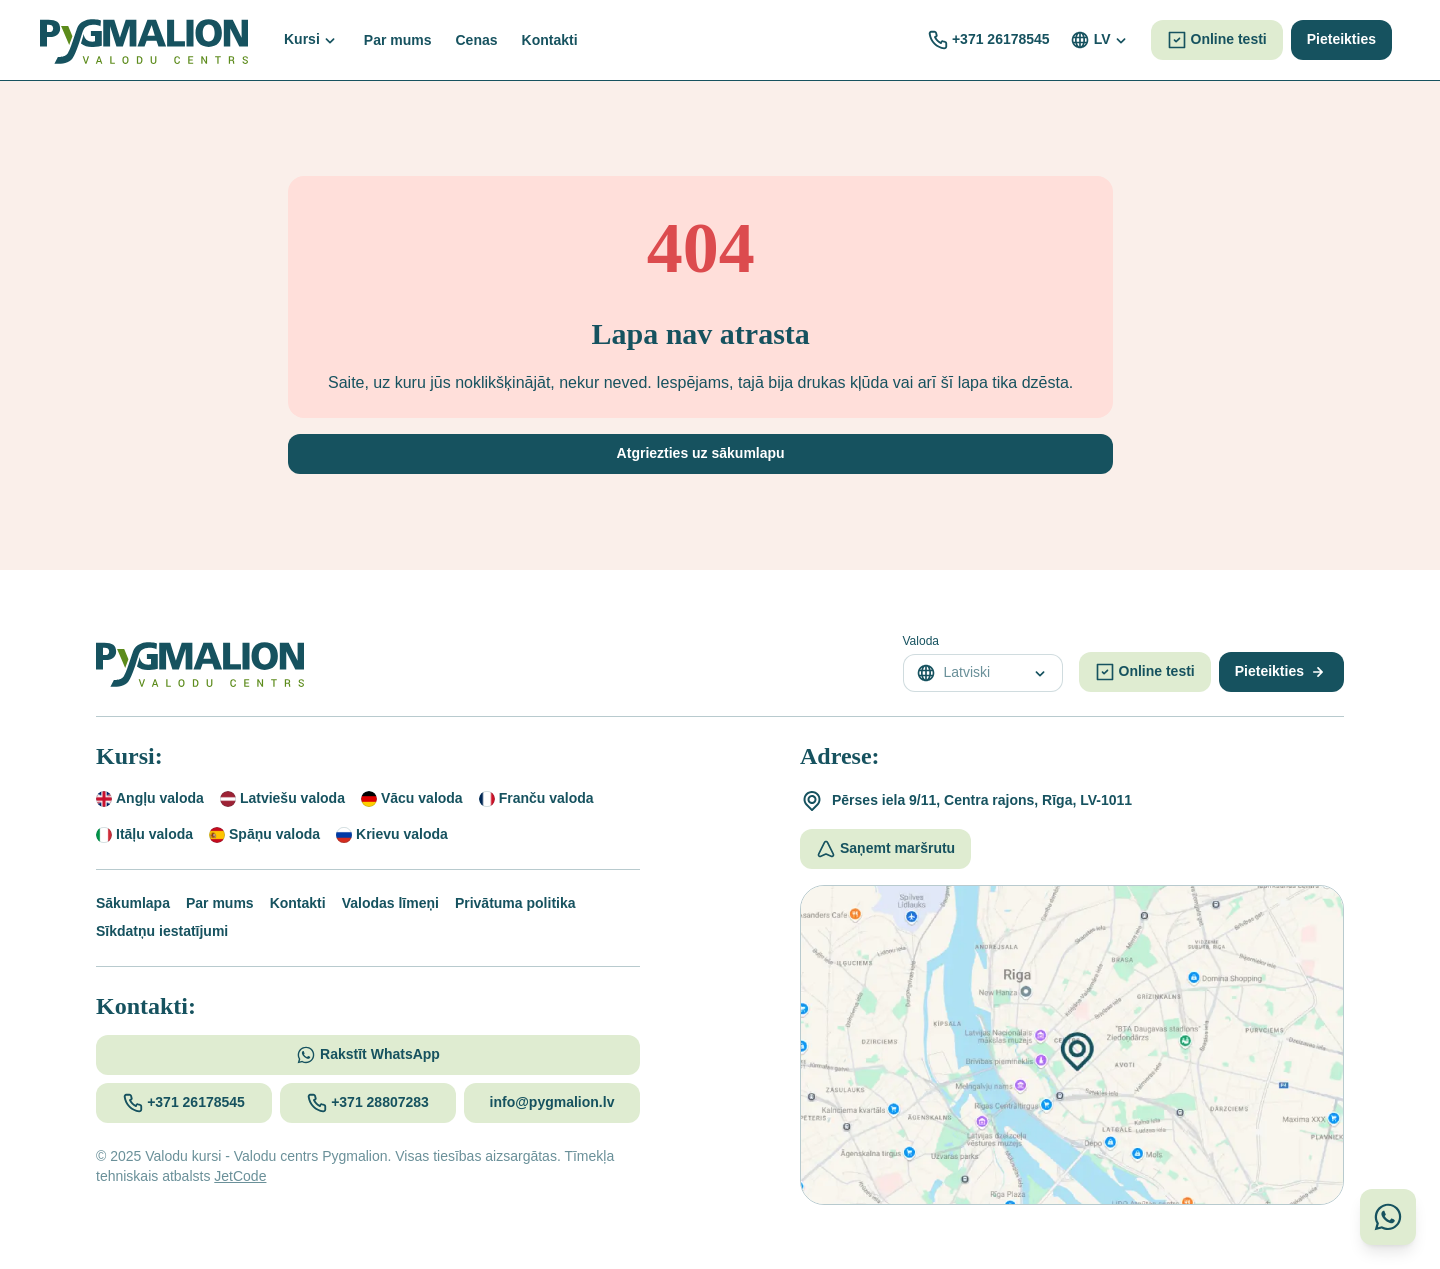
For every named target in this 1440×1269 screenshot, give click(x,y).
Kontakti (298, 903)
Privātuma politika (515, 903)
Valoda (921, 641)
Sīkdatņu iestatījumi (162, 931)
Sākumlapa (133, 903)
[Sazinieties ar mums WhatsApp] (1388, 1217)
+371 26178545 (1001, 39)
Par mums (220, 903)
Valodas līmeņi (390, 903)
